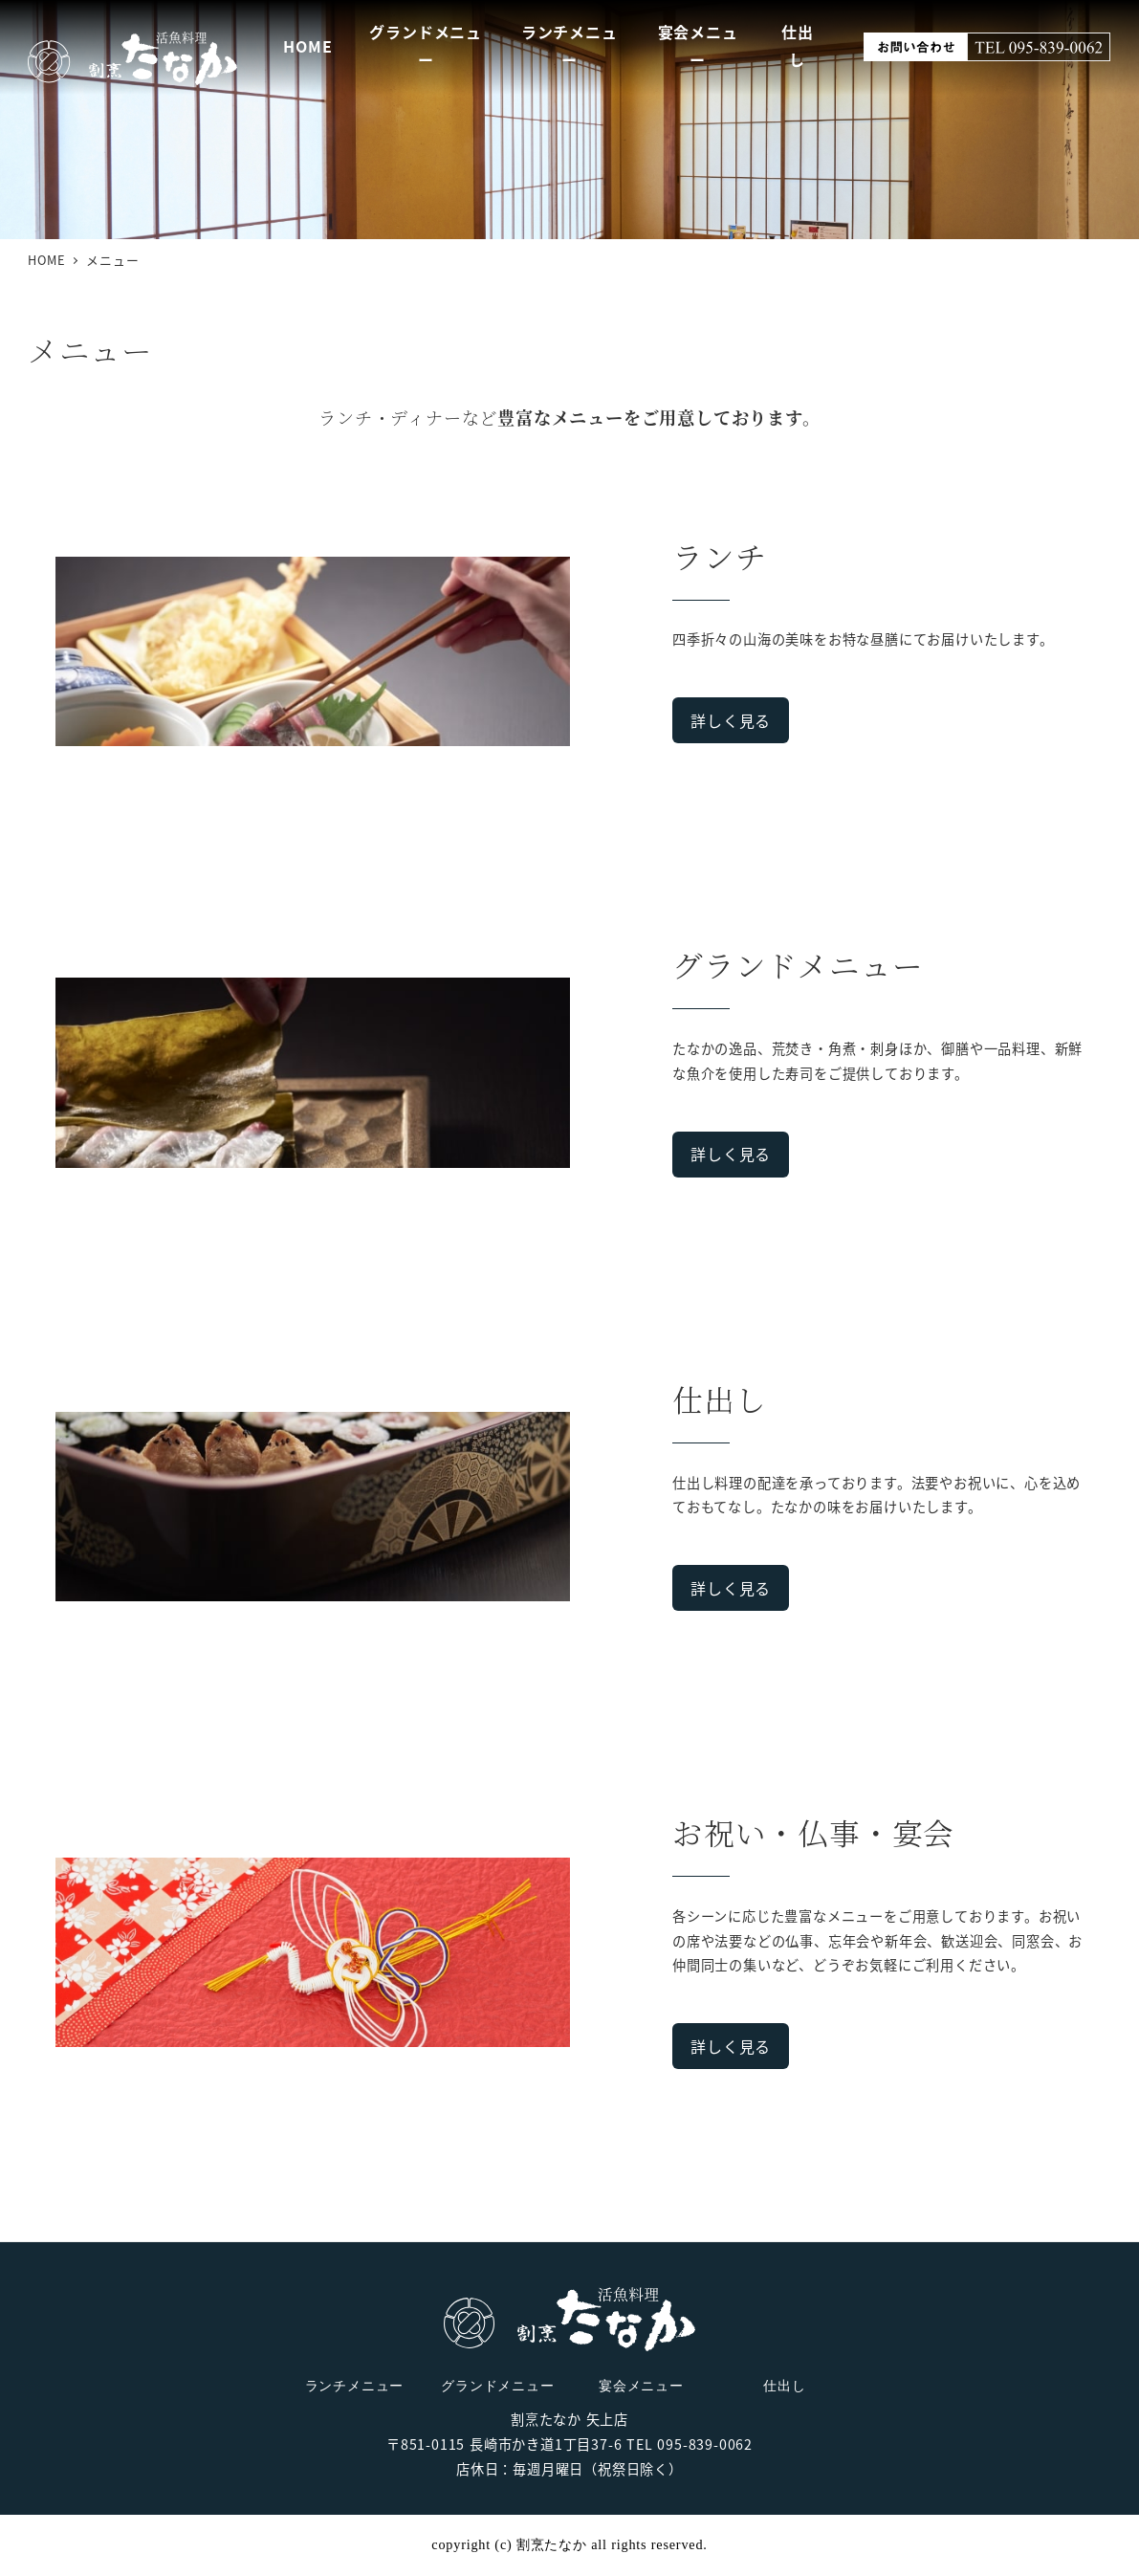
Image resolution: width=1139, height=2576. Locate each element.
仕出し (784, 2385)
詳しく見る (730, 720)
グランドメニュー (497, 2385)
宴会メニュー (641, 2385)
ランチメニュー (355, 2385)
